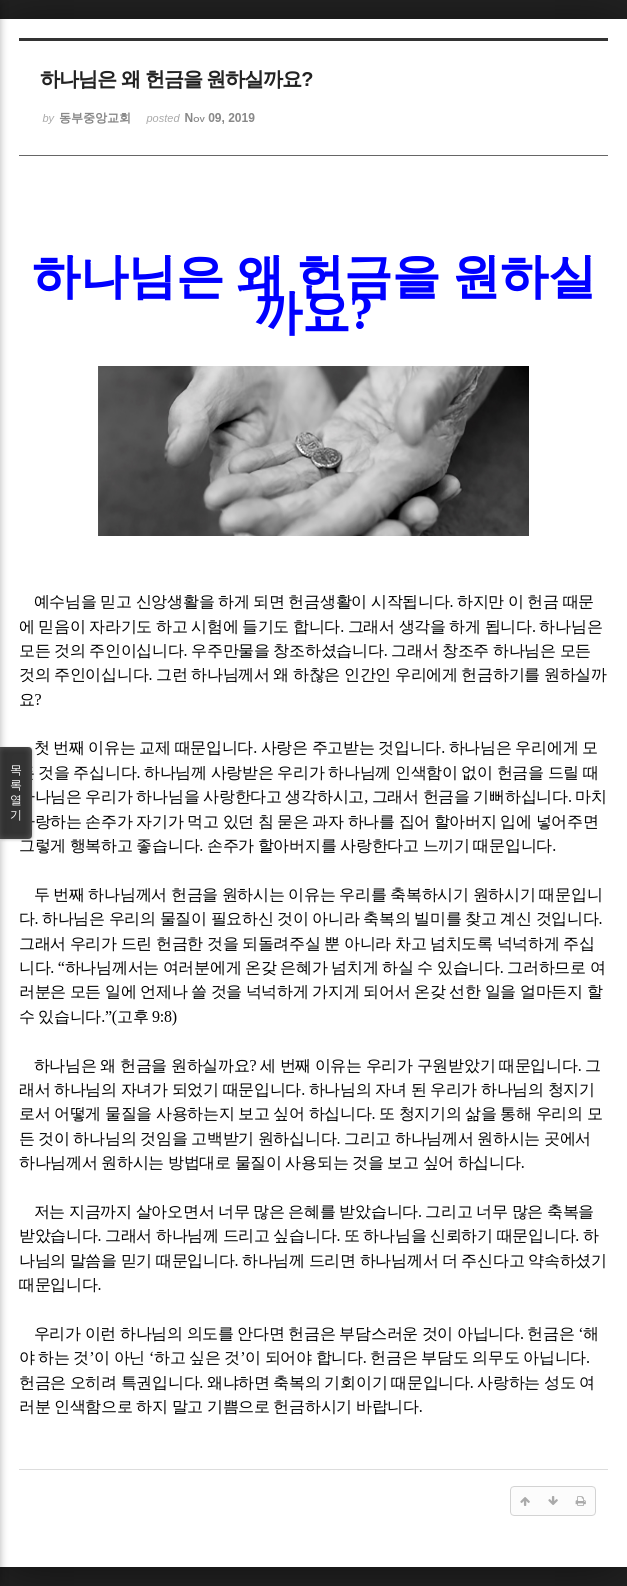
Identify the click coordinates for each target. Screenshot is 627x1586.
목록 (16, 793)
